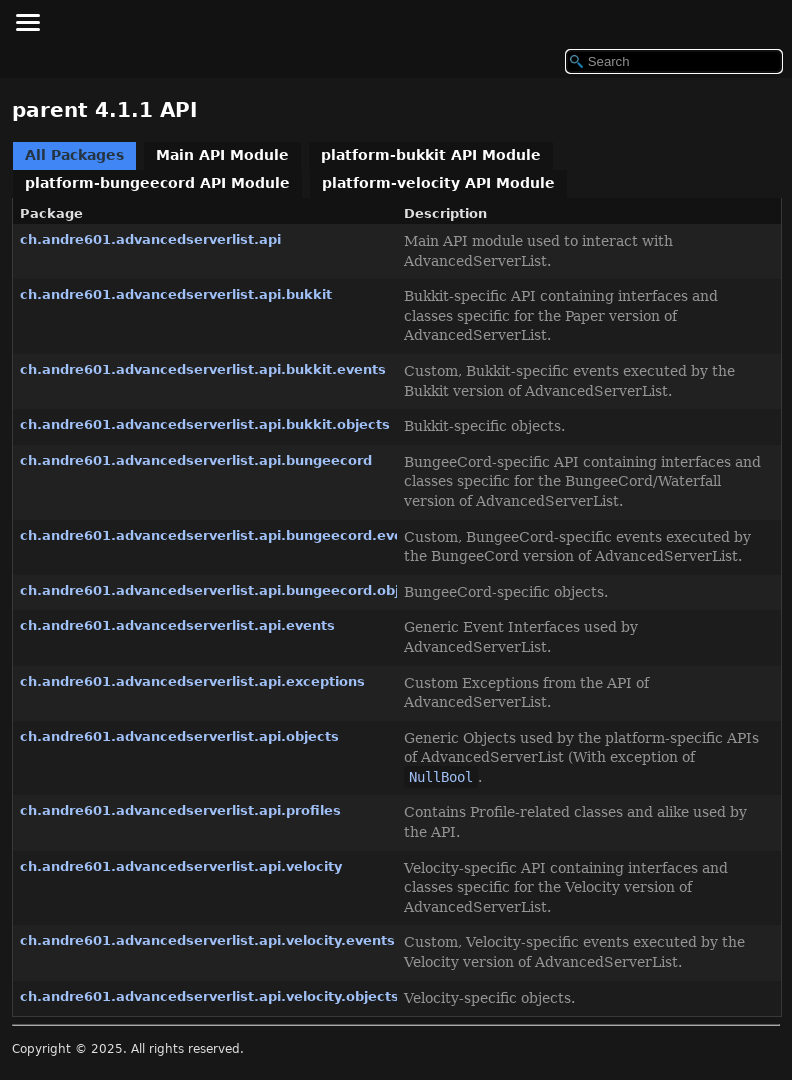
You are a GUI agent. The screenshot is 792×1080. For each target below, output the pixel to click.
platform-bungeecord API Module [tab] (157, 183)
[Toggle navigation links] (27, 22)
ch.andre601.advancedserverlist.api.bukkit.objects (205, 424)
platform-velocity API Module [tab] (438, 183)
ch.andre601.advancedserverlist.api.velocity (181, 866)
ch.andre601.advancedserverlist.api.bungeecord (196, 460)
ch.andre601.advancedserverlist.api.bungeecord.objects (225, 590)
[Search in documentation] (674, 61)
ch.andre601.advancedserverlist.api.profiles (180, 810)
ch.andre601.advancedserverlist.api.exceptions (192, 681)
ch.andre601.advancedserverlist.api (150, 239)
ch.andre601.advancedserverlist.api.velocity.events (207, 940)
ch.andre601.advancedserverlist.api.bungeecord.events (223, 535)
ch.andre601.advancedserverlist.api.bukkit (176, 294)
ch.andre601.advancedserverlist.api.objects (179, 736)
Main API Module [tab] (222, 155)
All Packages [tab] (74, 155)
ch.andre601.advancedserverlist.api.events (177, 625)
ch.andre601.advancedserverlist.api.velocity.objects (209, 996)
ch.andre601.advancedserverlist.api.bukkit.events (203, 369)
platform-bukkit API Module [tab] (431, 155)
